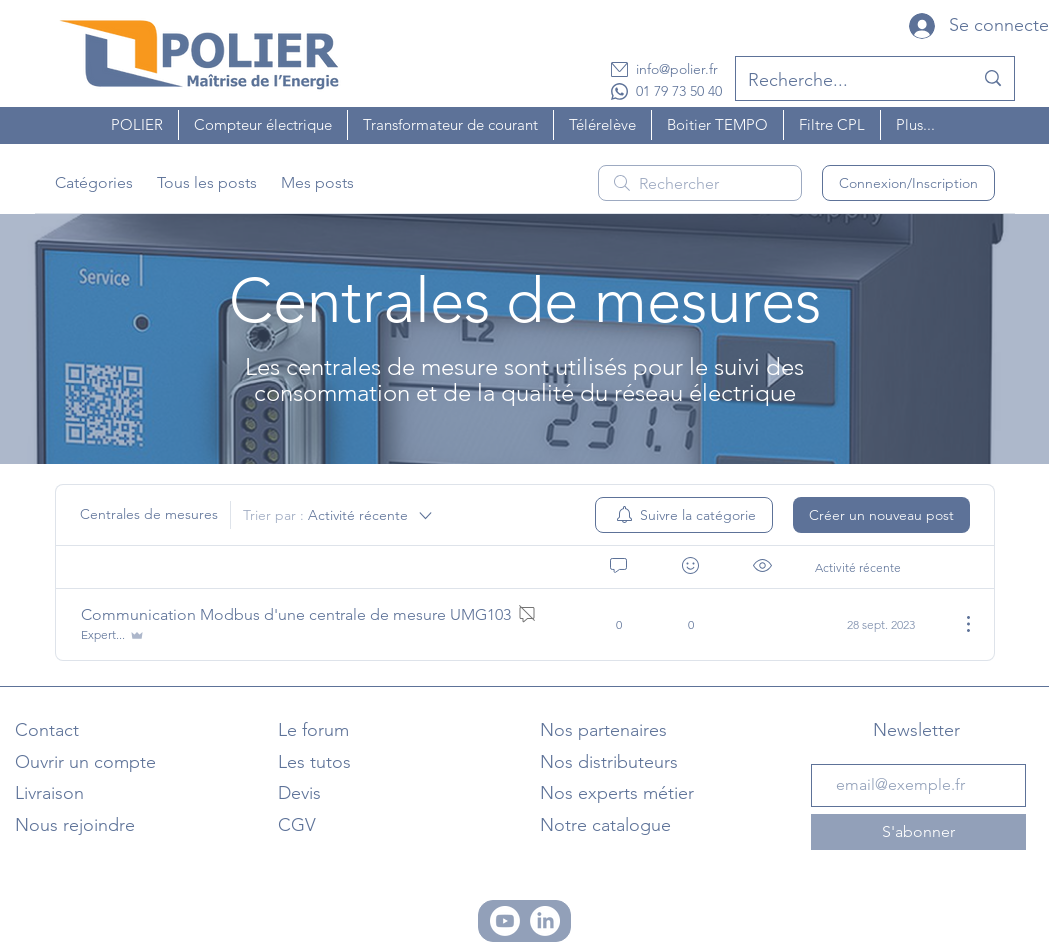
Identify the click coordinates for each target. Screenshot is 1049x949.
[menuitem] (684, 515)
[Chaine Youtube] (505, 921)
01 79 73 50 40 (679, 91)
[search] (700, 183)
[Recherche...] (846, 81)
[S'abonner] (918, 832)
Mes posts (317, 182)
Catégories (94, 182)
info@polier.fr (677, 69)
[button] (137, 125)
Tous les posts (207, 182)
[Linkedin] (545, 921)
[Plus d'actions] (958, 624)
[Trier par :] (339, 515)
